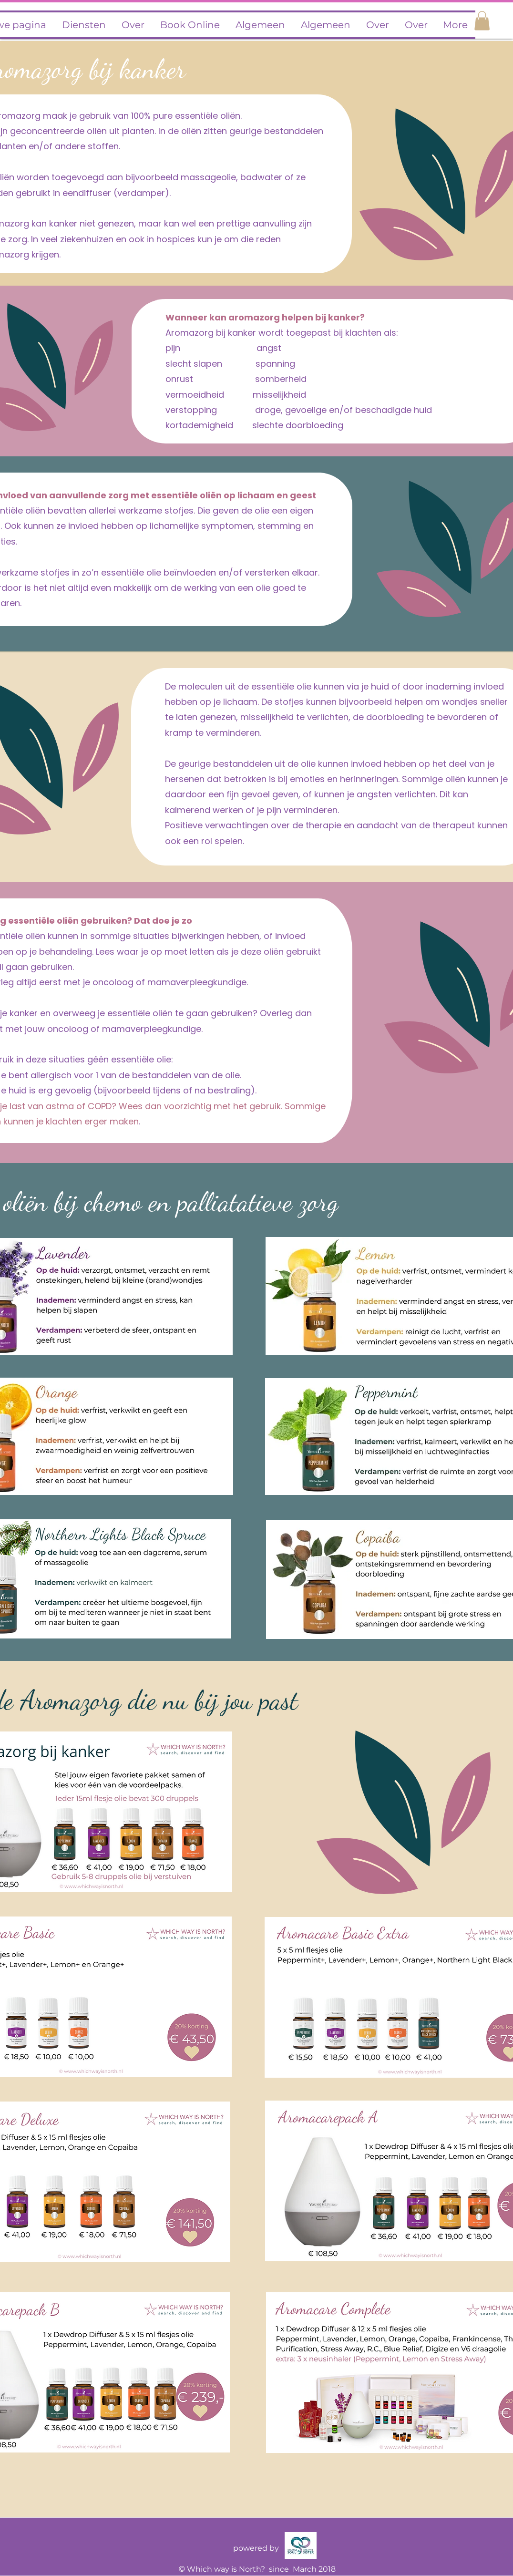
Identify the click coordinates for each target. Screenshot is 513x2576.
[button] (482, 21)
